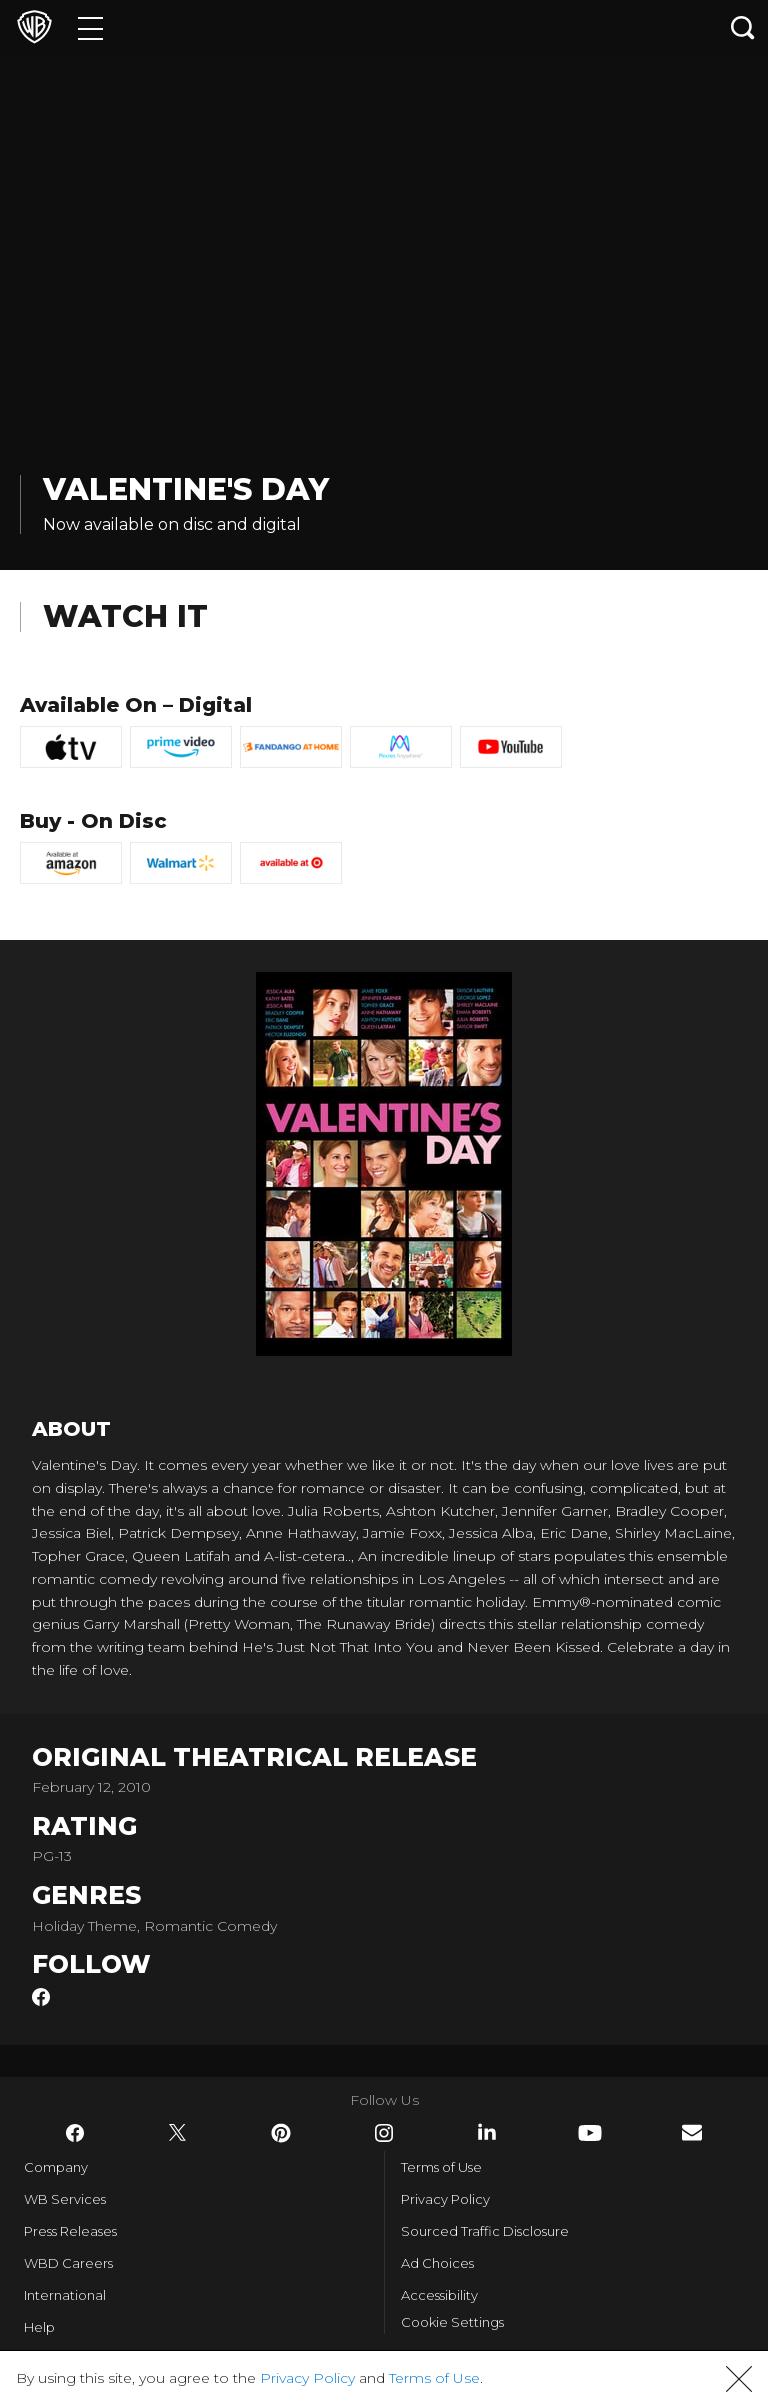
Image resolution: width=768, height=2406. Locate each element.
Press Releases (70, 2231)
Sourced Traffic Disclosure (485, 2231)
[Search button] (743, 27)
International (65, 2295)
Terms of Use (441, 2167)
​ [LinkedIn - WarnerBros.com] (487, 2132)
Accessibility (439, 2295)
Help (39, 2327)
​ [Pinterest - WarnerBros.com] (281, 2133)
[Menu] (90, 27)
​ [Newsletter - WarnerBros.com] (692, 2132)
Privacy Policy (445, 2199)
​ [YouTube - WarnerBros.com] (590, 2133)
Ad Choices (437, 2263)
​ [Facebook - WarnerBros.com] (75, 2133)
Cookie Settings (452, 2322)
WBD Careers (68, 2263)
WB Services (65, 2199)
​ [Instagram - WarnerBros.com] (384, 2133)
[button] (739, 2379)
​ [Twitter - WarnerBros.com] (178, 2133)
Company (56, 2167)
